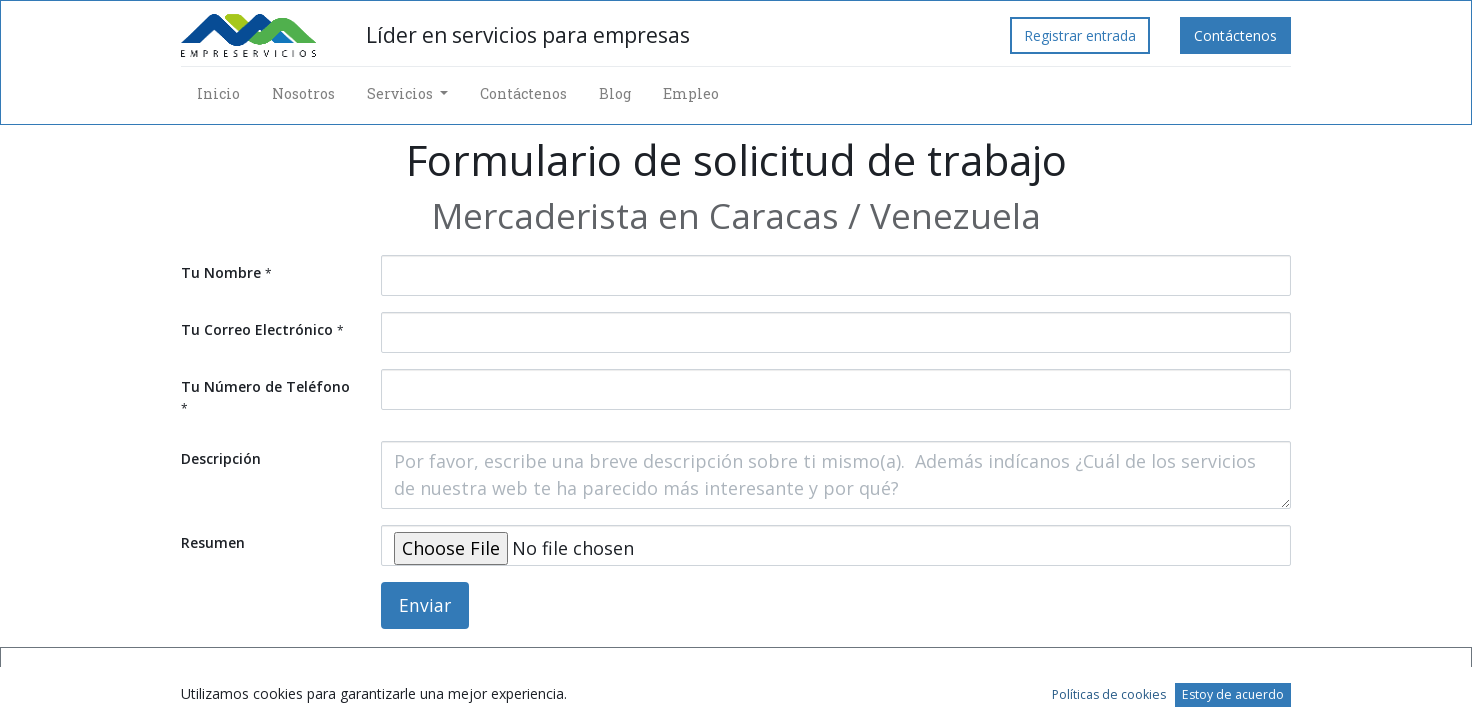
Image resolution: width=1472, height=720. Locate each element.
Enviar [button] (425, 605)
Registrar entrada (1080, 35)
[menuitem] (218, 93)
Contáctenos (1235, 35)
